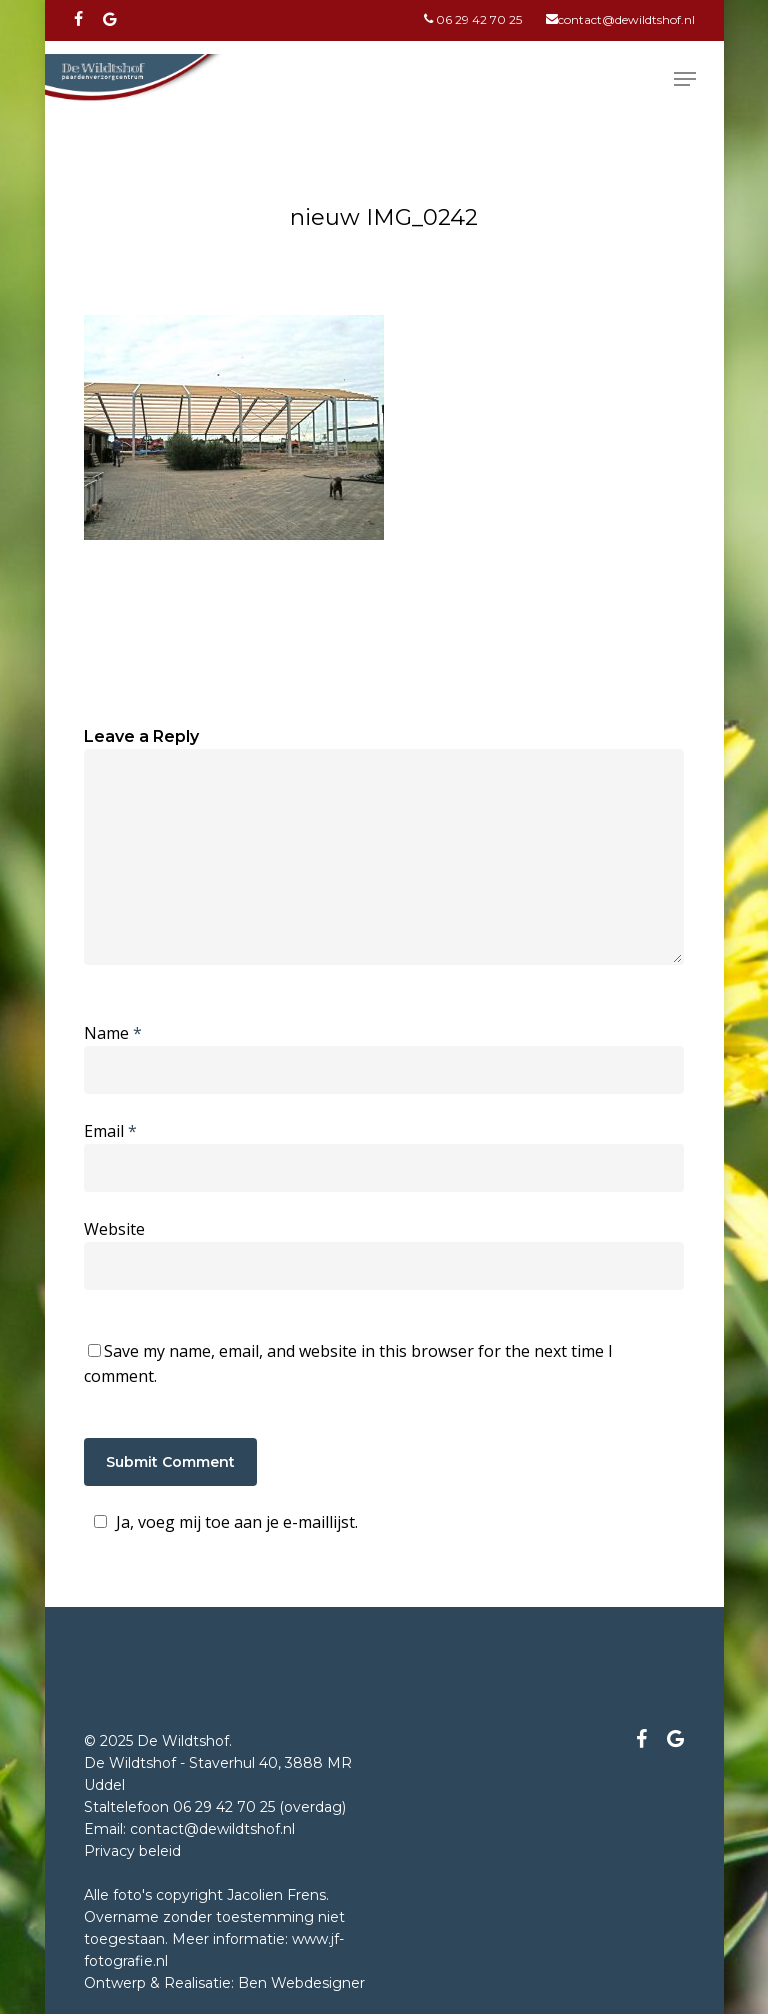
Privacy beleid (132, 1851)
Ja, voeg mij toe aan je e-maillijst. (223, 1522)
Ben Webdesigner (301, 1983)
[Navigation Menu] (685, 79)
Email (110, 1131)
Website (114, 1229)
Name (113, 1033)
